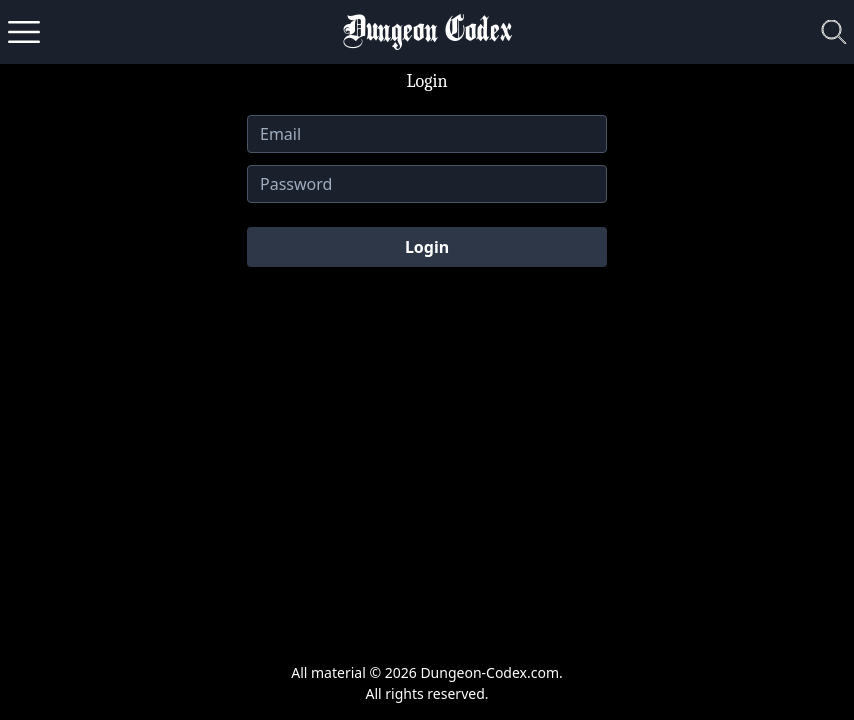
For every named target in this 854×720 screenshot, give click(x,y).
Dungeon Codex (427, 32)
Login (427, 247)
